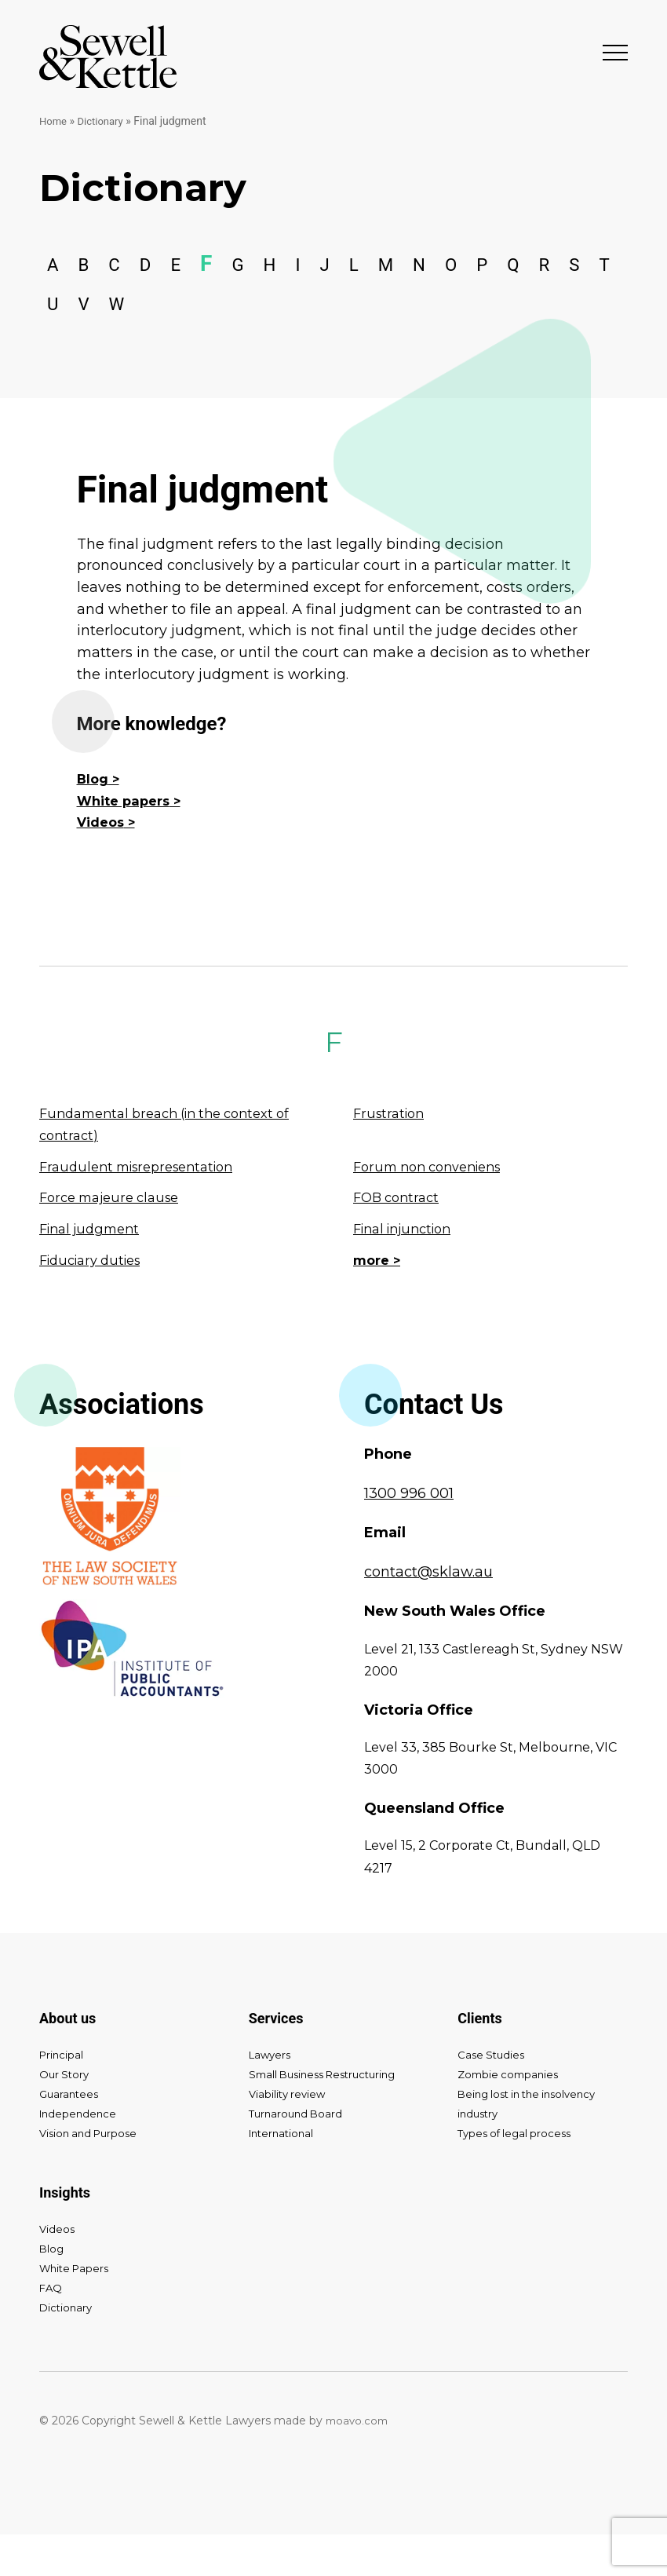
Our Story (65, 2116)
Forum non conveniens (434, 1208)
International (284, 2175)
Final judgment (93, 1270)
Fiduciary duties (95, 1301)
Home (54, 121)
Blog (94, 820)
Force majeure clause (115, 1239)
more (373, 1301)
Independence (79, 2155)
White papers (127, 842)
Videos (103, 863)
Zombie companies (510, 2116)
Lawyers (271, 2096)
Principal (62, 2096)
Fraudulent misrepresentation (145, 1208)
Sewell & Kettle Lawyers (108, 56)
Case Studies (492, 2096)
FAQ (51, 2329)
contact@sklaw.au (428, 1613)
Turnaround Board (298, 2155)
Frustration (391, 1155)
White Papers (77, 2310)
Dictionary (104, 121)
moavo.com (359, 2462)
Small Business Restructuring (329, 2116)
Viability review (289, 2135)
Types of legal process (517, 2175)
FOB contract (399, 1239)
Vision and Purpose (91, 2175)
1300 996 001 (409, 1535)
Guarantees (70, 2135)
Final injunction (408, 1270)
